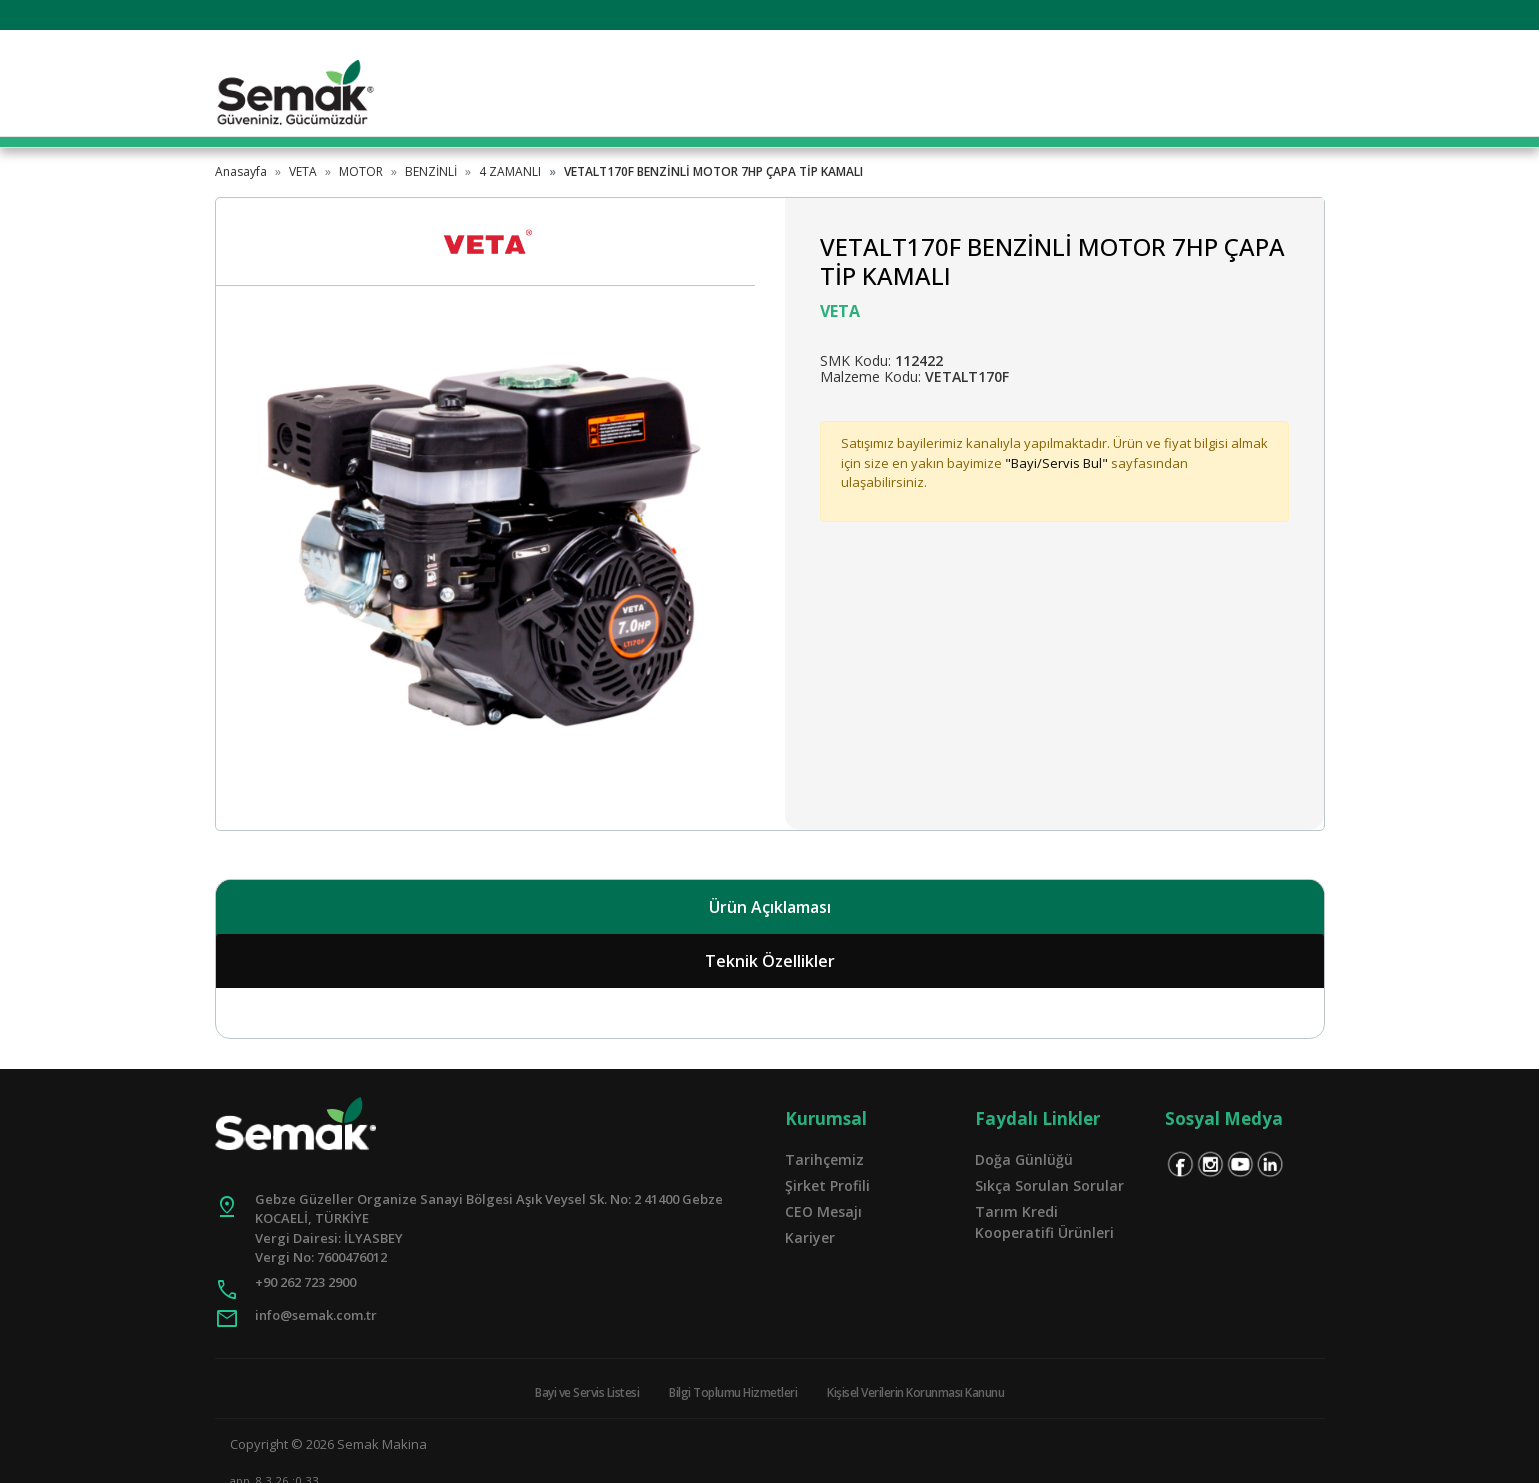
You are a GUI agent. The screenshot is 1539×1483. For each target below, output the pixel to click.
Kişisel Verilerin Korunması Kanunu (915, 1392)
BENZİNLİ (431, 171)
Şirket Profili (827, 1185)
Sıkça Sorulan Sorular (1049, 1185)
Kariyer (810, 1237)
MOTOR (361, 171)
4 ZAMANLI (510, 171)
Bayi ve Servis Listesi (587, 1392)
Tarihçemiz (824, 1159)
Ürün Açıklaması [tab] (770, 907)
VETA (303, 171)
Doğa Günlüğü (1024, 1159)
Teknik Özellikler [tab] (770, 961)
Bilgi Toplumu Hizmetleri (733, 1392)
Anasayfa (241, 171)
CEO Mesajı (823, 1211)
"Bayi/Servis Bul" (1056, 463)
